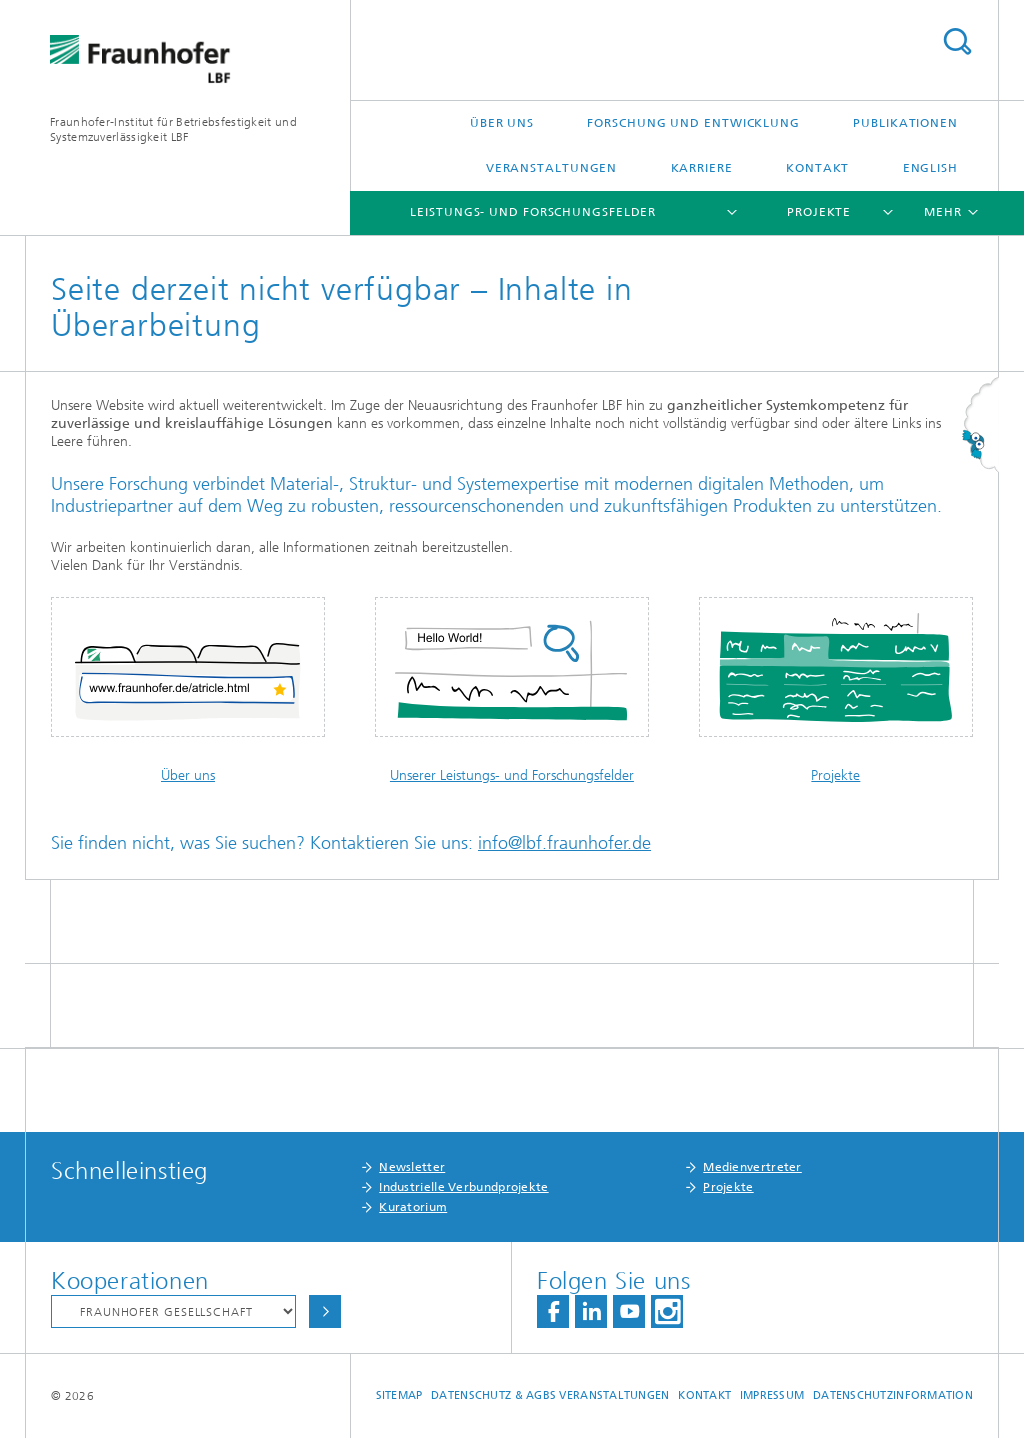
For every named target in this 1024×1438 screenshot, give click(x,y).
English (930, 168)
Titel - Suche (957, 41)
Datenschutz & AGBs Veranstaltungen (550, 1395)
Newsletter (412, 1167)
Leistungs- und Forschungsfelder (533, 212)
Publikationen (905, 123)
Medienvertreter (752, 1167)
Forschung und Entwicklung (693, 123)
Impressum (772, 1395)
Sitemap (399, 1395)
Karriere (702, 168)
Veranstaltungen (552, 168)
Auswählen (325, 1311)
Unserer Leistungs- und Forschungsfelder (512, 775)
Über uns (502, 123)
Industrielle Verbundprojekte (463, 1187)
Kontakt (817, 168)
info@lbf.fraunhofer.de (564, 843)
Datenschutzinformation (893, 1395)
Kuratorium (413, 1207)
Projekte (819, 212)
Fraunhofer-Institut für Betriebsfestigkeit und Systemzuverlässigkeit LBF (173, 129)
